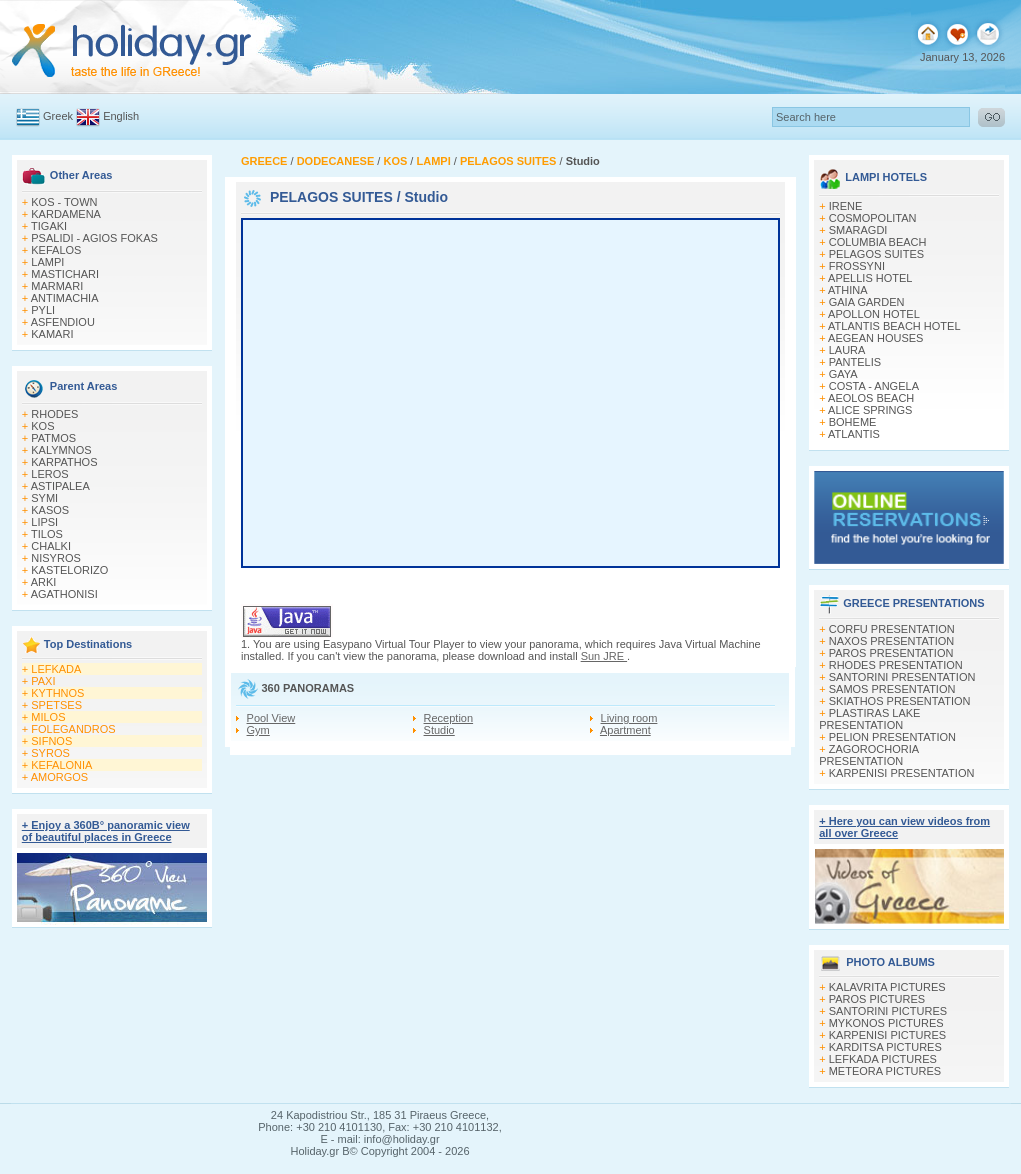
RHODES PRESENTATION (896, 665)
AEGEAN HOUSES (875, 338)
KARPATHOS (64, 462)
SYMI (44, 498)
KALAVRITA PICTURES (887, 987)
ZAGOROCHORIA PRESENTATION (868, 755)
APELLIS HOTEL (870, 278)
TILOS (47, 534)
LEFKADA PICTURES (883, 1059)
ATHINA (848, 290)
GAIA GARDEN (867, 302)
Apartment (625, 730)
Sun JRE (604, 656)
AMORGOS (59, 777)
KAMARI (52, 334)
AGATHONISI (64, 594)
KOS (42, 426)
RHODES (54, 414)
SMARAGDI (858, 230)
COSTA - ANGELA (874, 386)
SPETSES (56, 705)
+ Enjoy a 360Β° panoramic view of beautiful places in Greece (106, 831)
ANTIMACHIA (65, 298)
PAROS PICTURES (877, 999)
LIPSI (44, 522)
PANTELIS (855, 362)
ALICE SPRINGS (870, 410)
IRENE (846, 206)
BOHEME (853, 422)
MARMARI (57, 286)
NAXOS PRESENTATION (892, 641)
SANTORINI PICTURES (888, 1011)
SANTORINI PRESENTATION (902, 677)
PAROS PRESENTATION (891, 653)
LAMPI (47, 262)
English (121, 116)
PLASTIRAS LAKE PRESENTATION (869, 719)
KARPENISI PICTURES (887, 1035)
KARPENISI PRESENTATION (902, 773)
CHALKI (51, 546)
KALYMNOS (61, 450)
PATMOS (53, 438)
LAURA (847, 350)
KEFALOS (56, 250)
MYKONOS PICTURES (886, 1023)
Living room (629, 718)
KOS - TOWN (64, 202)
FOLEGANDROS (73, 729)
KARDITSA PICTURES (885, 1047)
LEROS (49, 474)
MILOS (48, 717)
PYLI (43, 310)
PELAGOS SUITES (331, 197)
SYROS (50, 753)
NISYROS (56, 558)
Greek (58, 116)
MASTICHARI (65, 274)
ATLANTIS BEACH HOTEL (894, 326)
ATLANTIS (854, 434)
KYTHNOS (57, 693)
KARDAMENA (66, 214)
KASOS (50, 510)
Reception (449, 718)
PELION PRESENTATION (892, 737)
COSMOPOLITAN (873, 218)
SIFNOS (51, 741)
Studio (439, 730)
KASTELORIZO (69, 570)
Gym (258, 730)
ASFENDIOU (63, 322)
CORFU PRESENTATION (892, 629)
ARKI (44, 582)
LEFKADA (56, 669)
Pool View (271, 718)
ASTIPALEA (60, 486)
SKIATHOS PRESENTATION (900, 701)
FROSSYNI (857, 266)
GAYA (843, 374)
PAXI (43, 681)
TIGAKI (49, 226)
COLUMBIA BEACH (878, 242)
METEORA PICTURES (885, 1071)
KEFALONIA (61, 765)
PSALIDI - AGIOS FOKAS (94, 238)
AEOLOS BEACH (871, 398)
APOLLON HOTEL (874, 314)
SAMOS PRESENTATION (892, 689)
